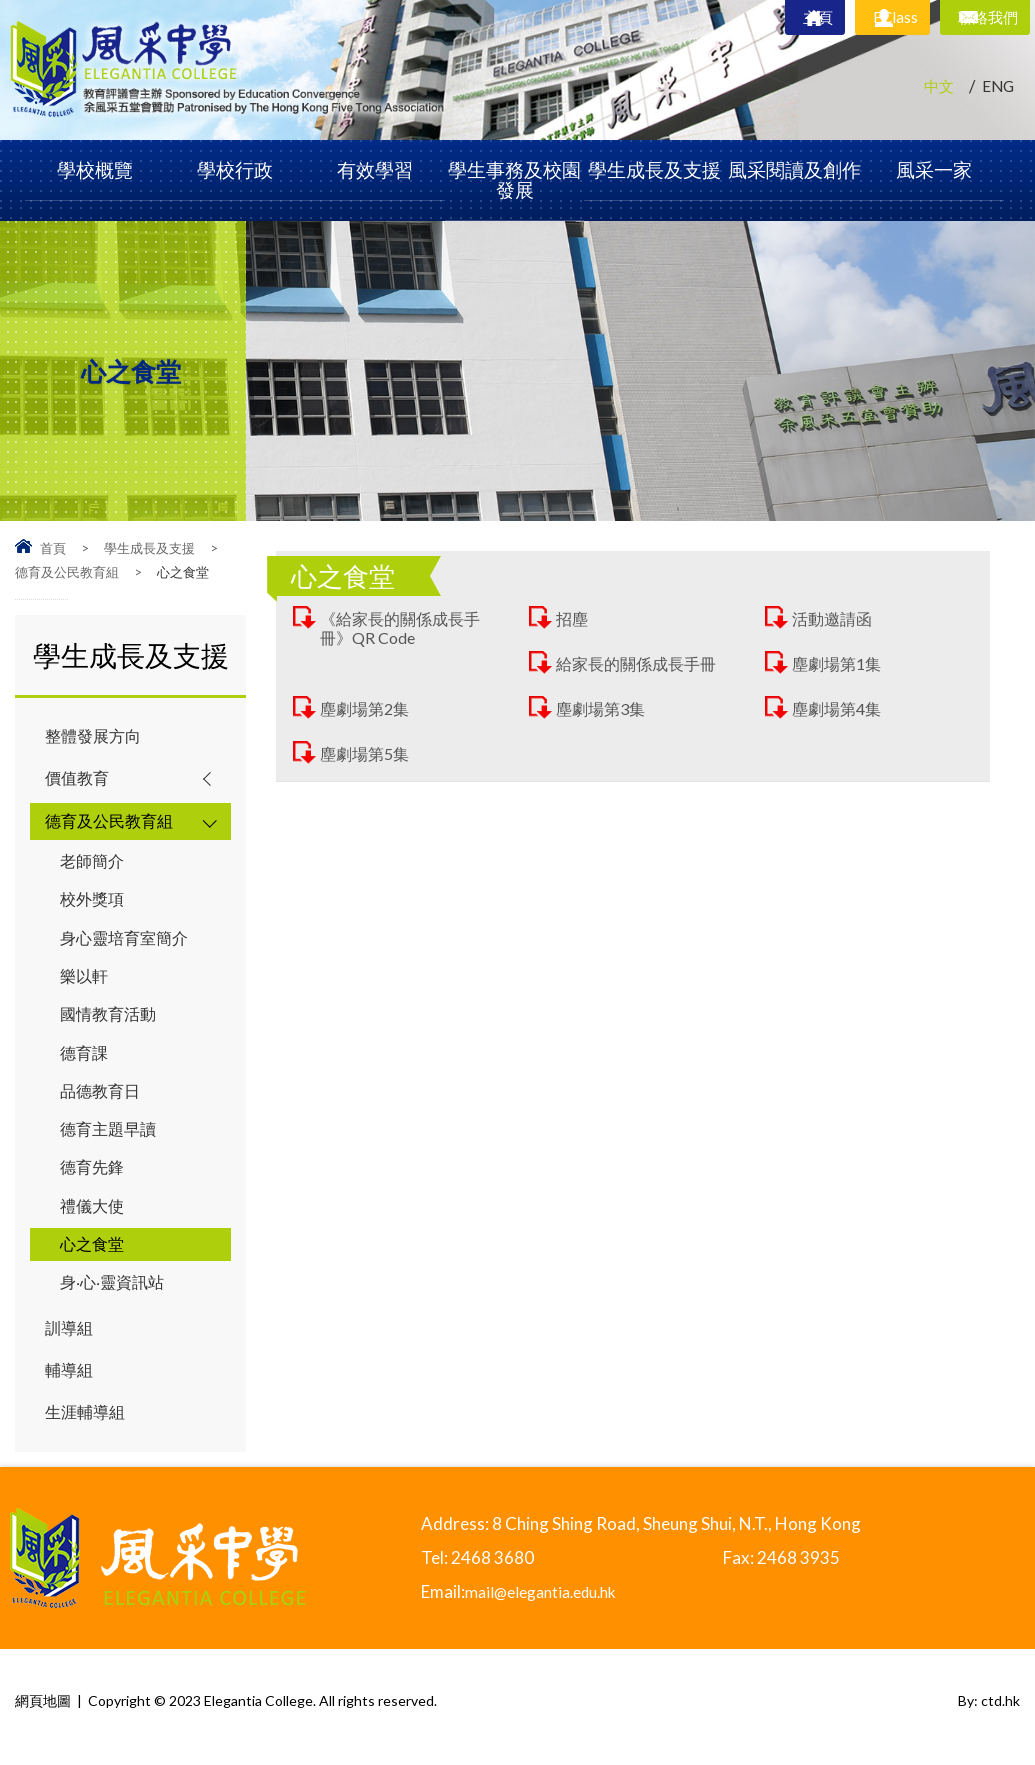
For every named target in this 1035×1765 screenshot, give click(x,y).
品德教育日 (102, 1097)
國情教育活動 (111, 1019)
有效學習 (375, 169)
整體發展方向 (96, 736)
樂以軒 (85, 980)
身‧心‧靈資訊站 (116, 1292)
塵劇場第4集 (839, 708)
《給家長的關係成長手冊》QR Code (405, 628)
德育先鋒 (94, 1175)
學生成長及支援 (654, 169)
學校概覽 (95, 169)
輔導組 (70, 1381)
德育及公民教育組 (67, 572)
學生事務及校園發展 (514, 179)
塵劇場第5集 (367, 753)
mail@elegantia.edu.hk (550, 1603)
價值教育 (79, 779)
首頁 (53, 548)
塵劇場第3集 (603, 708)
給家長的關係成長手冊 (641, 663)
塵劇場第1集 (839, 663)
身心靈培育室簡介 (128, 941)
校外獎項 (94, 902)
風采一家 (934, 169)
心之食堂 (94, 1253)
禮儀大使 (94, 1214)
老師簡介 (94, 863)
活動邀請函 (834, 618)
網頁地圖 (43, 1712)
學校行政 (235, 169)
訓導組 (70, 1338)
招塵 (573, 618)
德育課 (85, 1058)
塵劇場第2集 (367, 708)
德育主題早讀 (111, 1136)
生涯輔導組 (87, 1424)
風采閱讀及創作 (794, 169)
